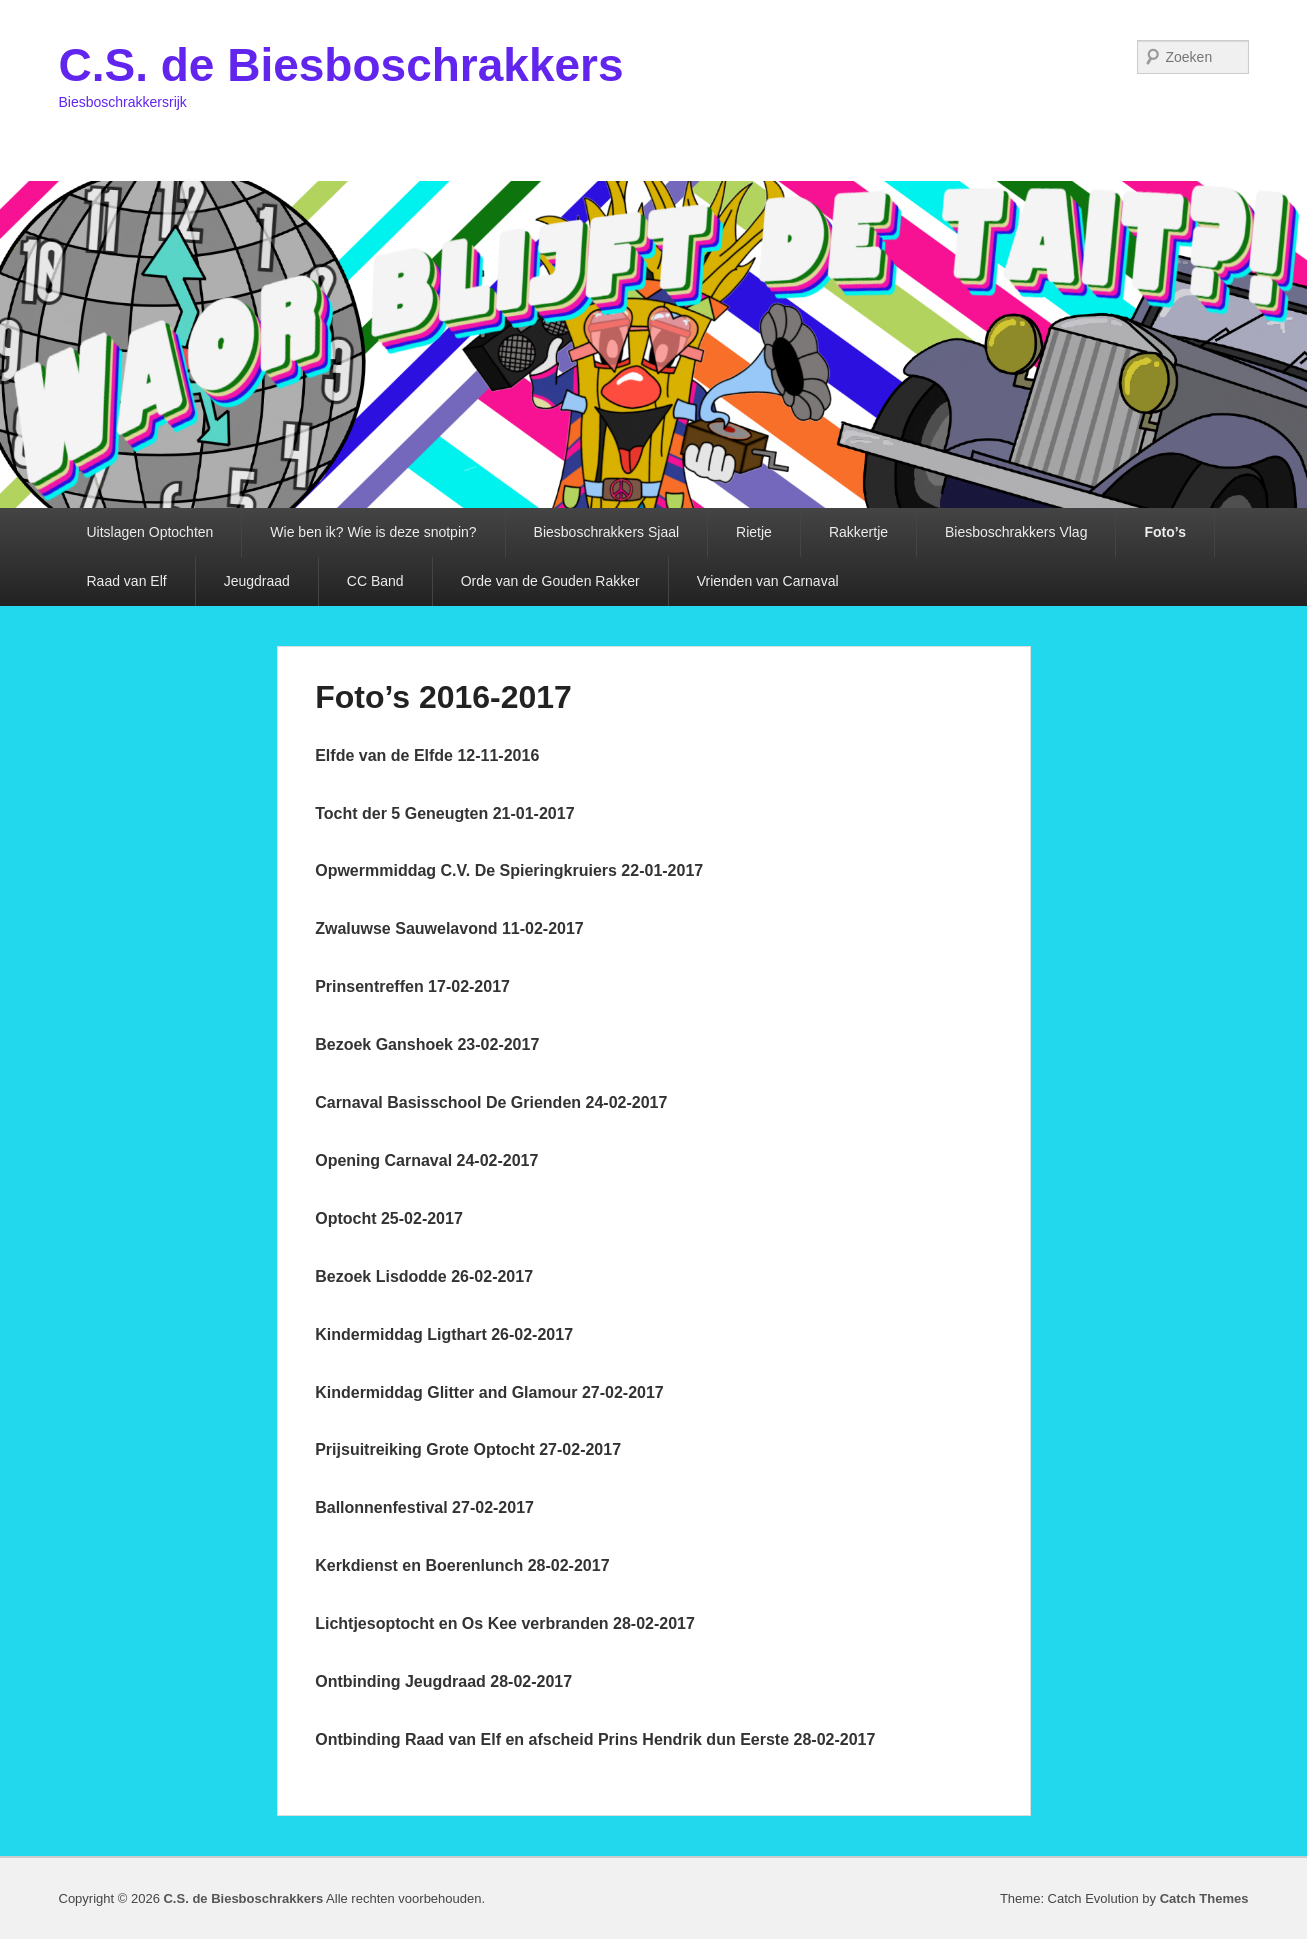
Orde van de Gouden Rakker (550, 581)
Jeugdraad (257, 581)
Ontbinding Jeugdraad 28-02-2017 (443, 1681)
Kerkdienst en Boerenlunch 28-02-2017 (462, 1565)
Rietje (754, 532)
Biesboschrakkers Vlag (1016, 532)
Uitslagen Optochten (150, 532)
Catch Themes (1204, 1898)
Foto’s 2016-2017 (443, 697)
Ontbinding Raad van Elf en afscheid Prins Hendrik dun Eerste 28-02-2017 (595, 1739)
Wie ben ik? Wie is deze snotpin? (373, 532)
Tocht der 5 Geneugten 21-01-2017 (444, 813)
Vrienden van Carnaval (768, 581)
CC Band (375, 581)
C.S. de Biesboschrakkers (341, 65)
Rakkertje (858, 532)
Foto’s (1164, 532)
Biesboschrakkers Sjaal (607, 532)
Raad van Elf (127, 581)
